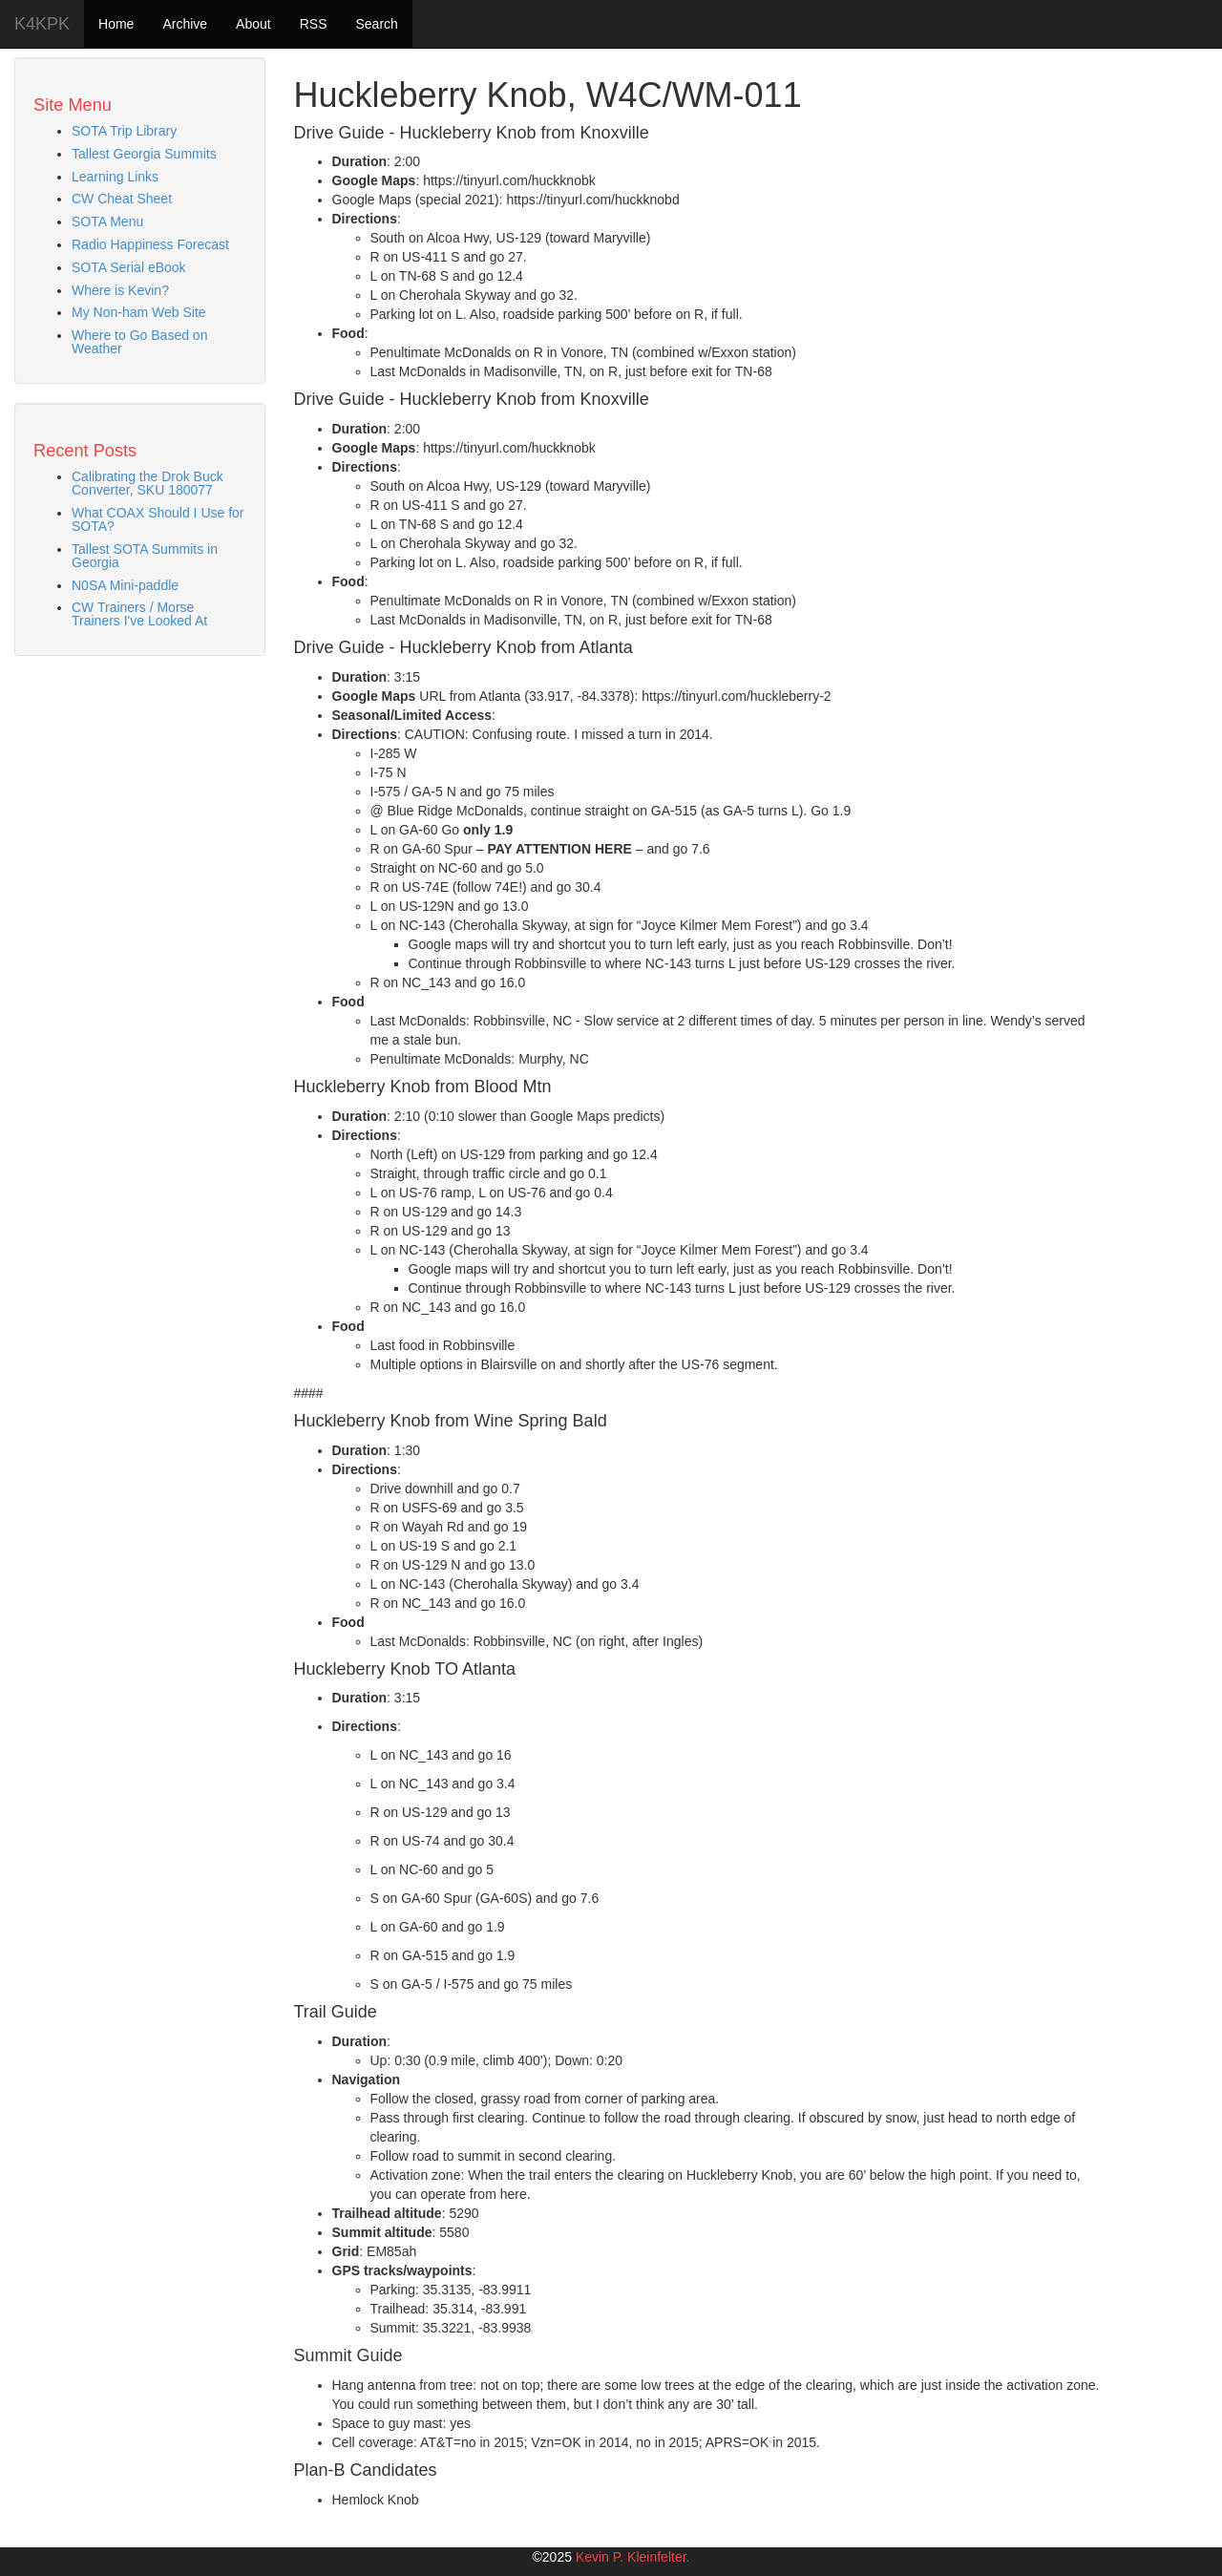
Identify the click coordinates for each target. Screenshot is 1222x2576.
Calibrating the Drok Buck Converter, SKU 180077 (147, 483)
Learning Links (115, 176)
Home (116, 24)
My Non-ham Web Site (139, 312)
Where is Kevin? (120, 290)
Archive (184, 24)
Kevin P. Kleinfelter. (633, 2557)
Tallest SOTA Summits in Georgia (145, 555)
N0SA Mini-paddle (125, 585)
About (253, 24)
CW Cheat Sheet (122, 198)
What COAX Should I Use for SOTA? (158, 519)
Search (376, 24)
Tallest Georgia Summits (144, 153)
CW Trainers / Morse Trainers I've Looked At (139, 614)
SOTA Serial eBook (129, 267)
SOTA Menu (107, 221)
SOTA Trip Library (124, 130)
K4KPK (42, 23)
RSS (313, 24)
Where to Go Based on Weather (139, 341)
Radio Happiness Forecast (150, 244)
